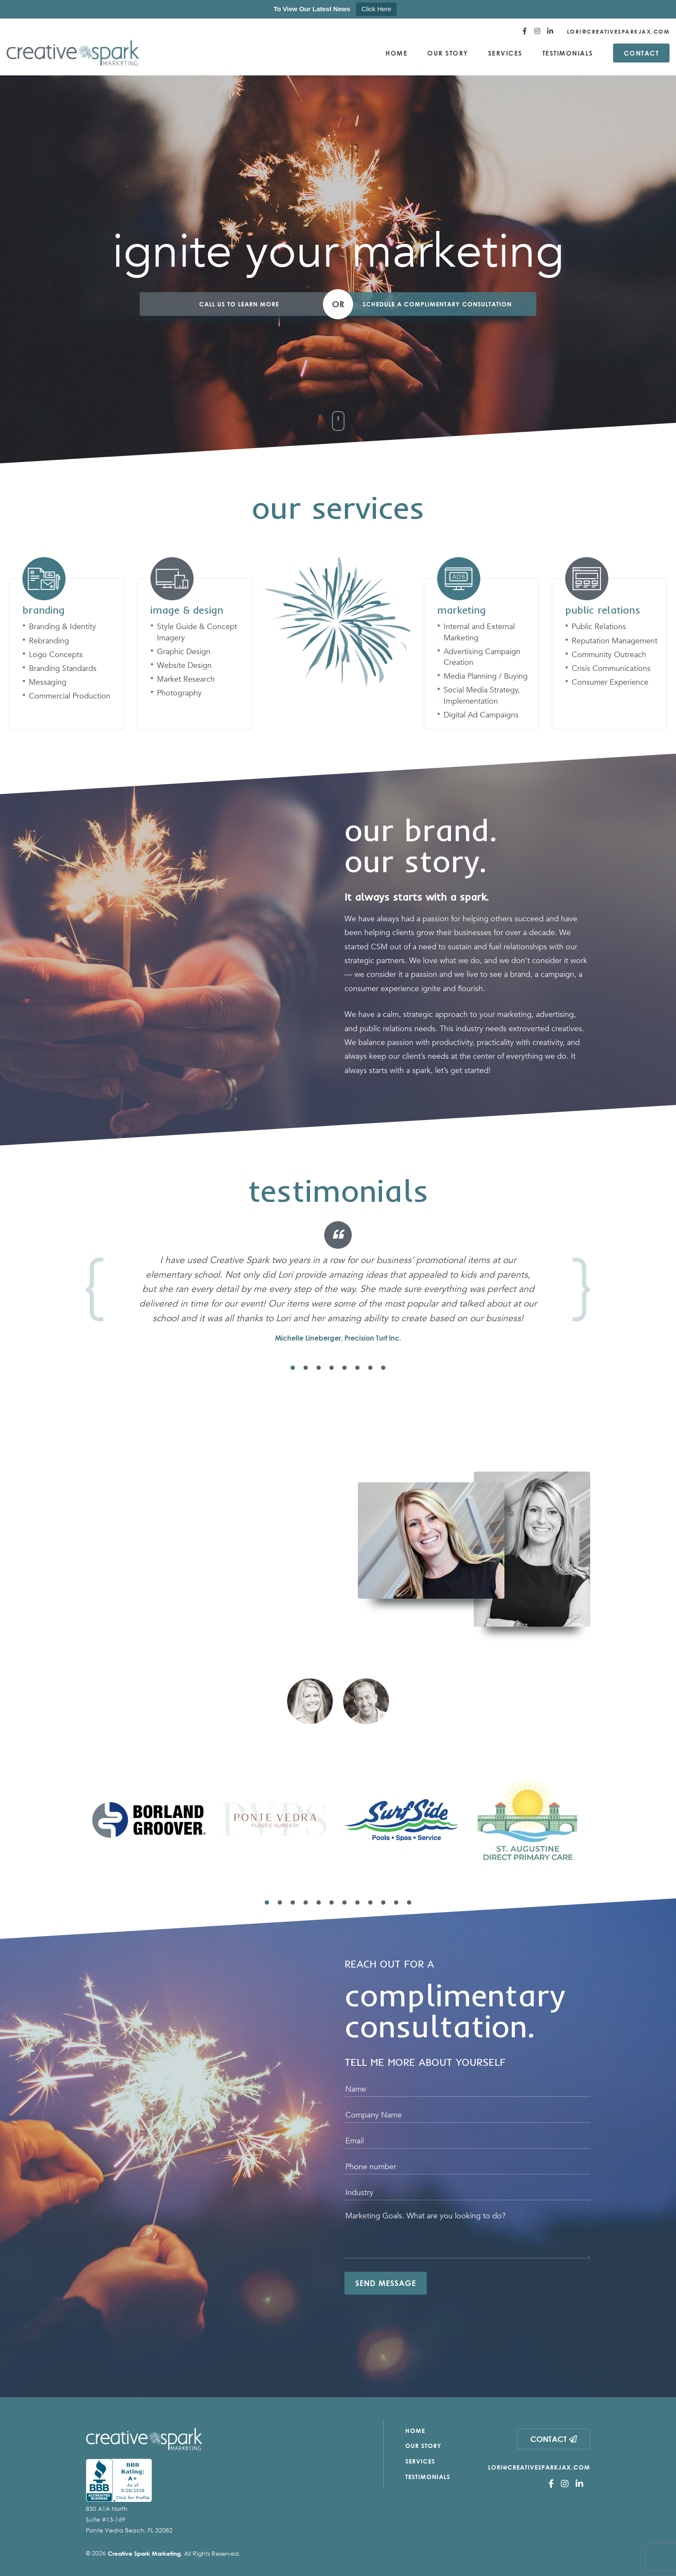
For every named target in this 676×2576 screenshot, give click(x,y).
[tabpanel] (338, 1281)
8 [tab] (383, 1368)
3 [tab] (318, 1368)
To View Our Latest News (311, 8)
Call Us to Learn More (239, 304)
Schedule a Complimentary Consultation (437, 304)
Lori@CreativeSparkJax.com (618, 31)
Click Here (376, 8)
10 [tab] (383, 1902)
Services (505, 53)
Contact (641, 53)
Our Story (447, 53)
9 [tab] (370, 1902)
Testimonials (567, 53)
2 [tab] (306, 1368)
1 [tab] (293, 1368)
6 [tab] (357, 1368)
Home (396, 53)
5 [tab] (344, 1368)
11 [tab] (396, 1902)
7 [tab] (370, 1368)
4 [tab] (331, 1368)
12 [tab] (409, 1902)
